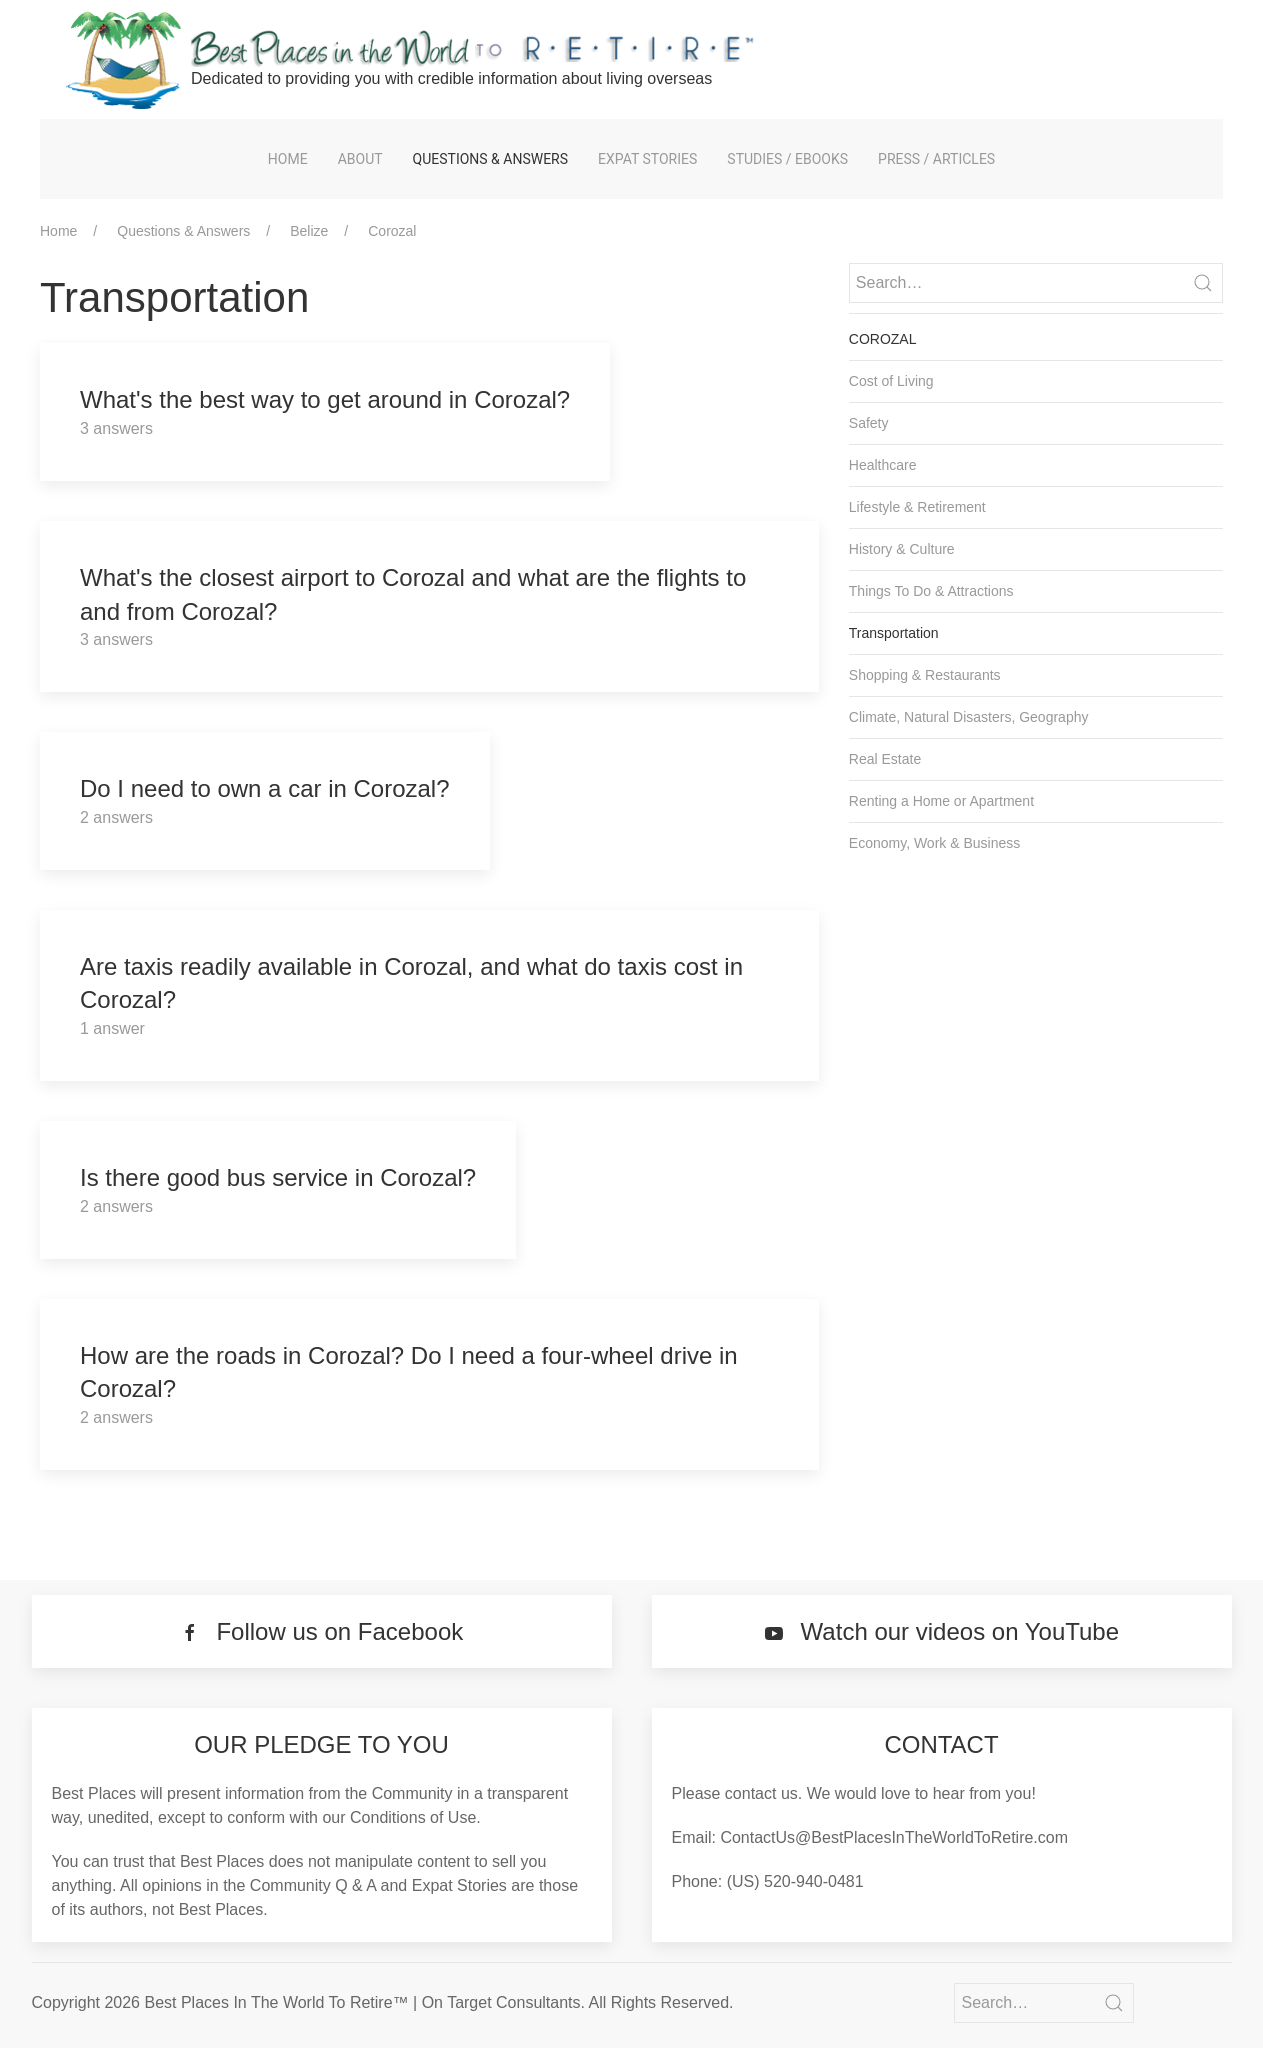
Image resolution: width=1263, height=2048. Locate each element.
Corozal (392, 231)
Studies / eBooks (787, 159)
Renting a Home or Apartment (941, 801)
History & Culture (902, 549)
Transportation (894, 633)
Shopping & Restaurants (925, 675)
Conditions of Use (413, 1817)
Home (288, 159)
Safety (869, 423)
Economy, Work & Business (934, 843)
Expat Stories (647, 159)
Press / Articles (936, 159)
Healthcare (883, 465)
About (360, 159)
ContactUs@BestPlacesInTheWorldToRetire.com (894, 1837)
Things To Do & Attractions (931, 591)
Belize (309, 231)
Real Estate (885, 759)
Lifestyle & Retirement (917, 507)
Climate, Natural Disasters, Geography (969, 717)
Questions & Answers (490, 159)
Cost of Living (891, 381)
